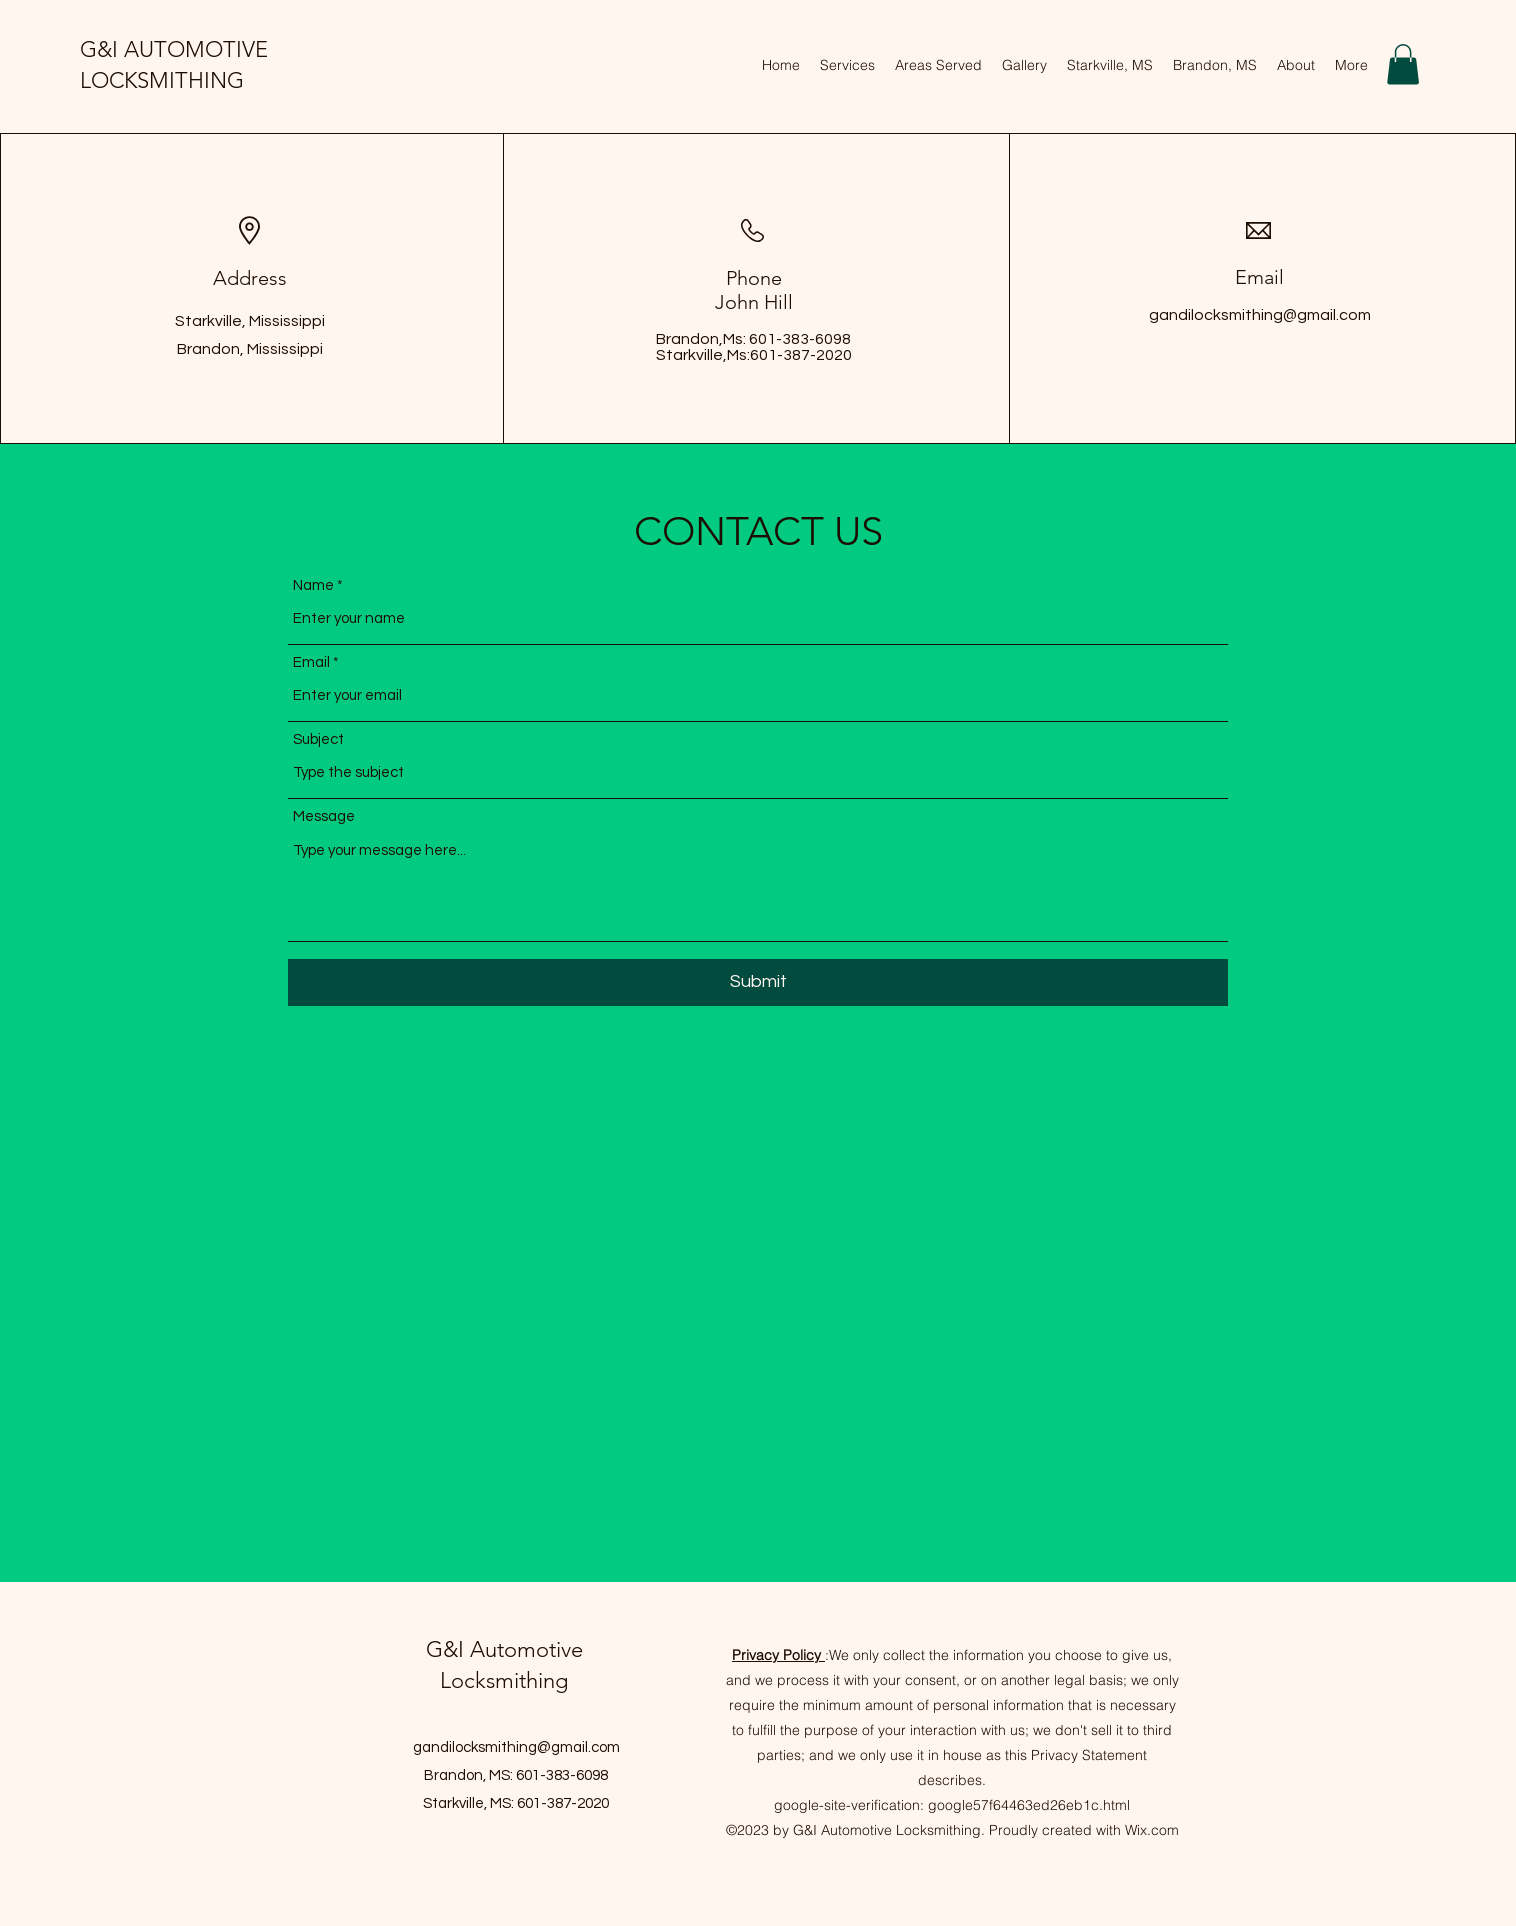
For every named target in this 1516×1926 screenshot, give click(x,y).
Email (311, 662)
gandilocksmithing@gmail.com (1260, 315)
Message (324, 816)
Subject (318, 739)
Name (313, 585)
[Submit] (758, 982)
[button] (1403, 64)
